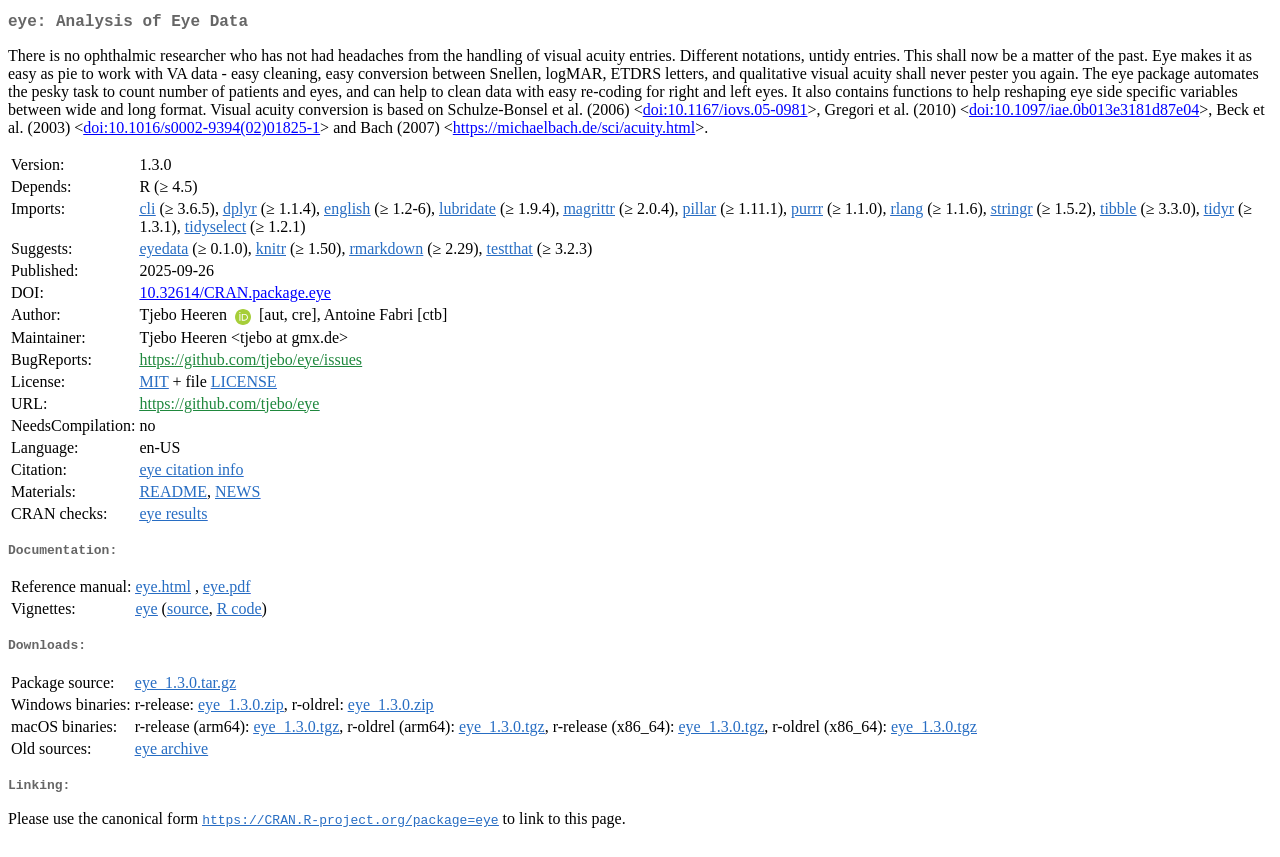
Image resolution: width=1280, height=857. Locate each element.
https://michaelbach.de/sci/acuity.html (574, 131)
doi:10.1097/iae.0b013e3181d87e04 (1084, 113)
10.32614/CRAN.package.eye (235, 296)
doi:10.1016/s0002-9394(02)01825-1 (201, 131)
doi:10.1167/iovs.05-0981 (725, 113)
